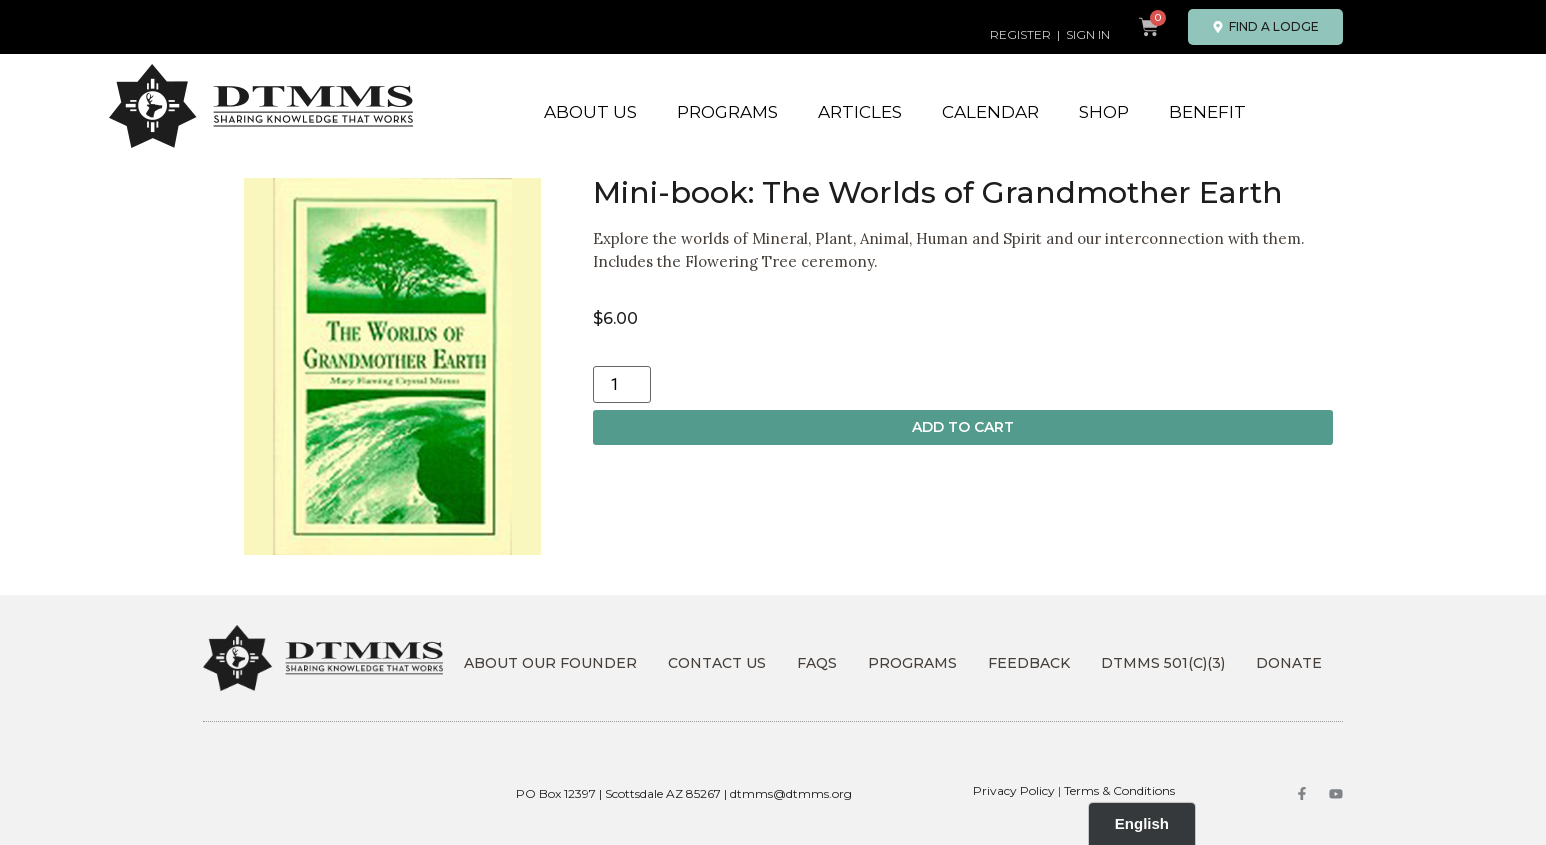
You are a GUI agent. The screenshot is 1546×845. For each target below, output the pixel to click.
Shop (1104, 112)
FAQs (817, 663)
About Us (590, 112)
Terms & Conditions (1119, 790)
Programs (727, 112)
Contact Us (717, 663)
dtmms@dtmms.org (791, 793)
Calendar (990, 112)
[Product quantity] (622, 384)
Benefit (1207, 112)
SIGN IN (1088, 34)
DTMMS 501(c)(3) (1163, 663)
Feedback (1029, 663)
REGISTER (1020, 34)
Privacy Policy (1014, 790)
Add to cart (963, 427)
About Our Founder (550, 663)
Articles (860, 112)
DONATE (1289, 663)
